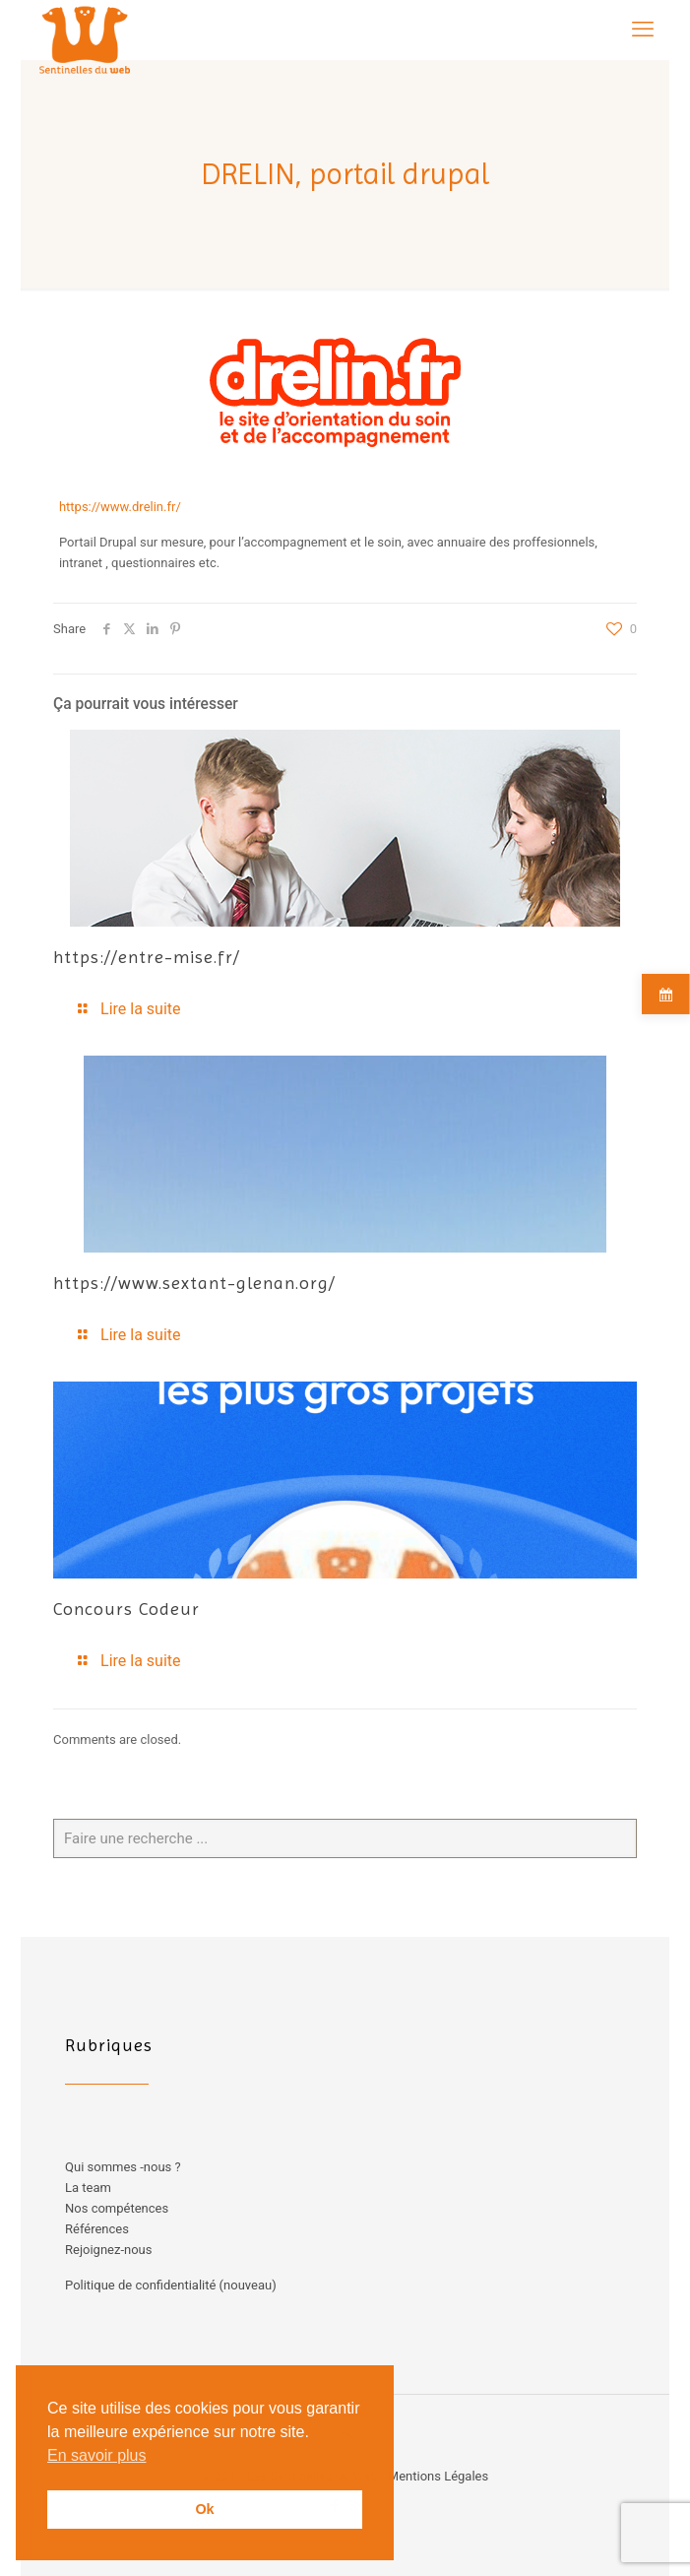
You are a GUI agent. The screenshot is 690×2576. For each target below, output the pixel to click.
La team (88, 2187)
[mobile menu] (642, 29)
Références (97, 2229)
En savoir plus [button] (97, 2455)
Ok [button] (204, 2509)
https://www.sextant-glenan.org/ (194, 1282)
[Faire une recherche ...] (345, 1838)
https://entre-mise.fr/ (146, 956)
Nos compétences (116, 2208)
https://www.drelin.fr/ (120, 506)
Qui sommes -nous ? (123, 2166)
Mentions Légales (438, 2476)
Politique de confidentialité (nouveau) (171, 2285)
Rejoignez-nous (108, 2249)
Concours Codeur (126, 1608)
